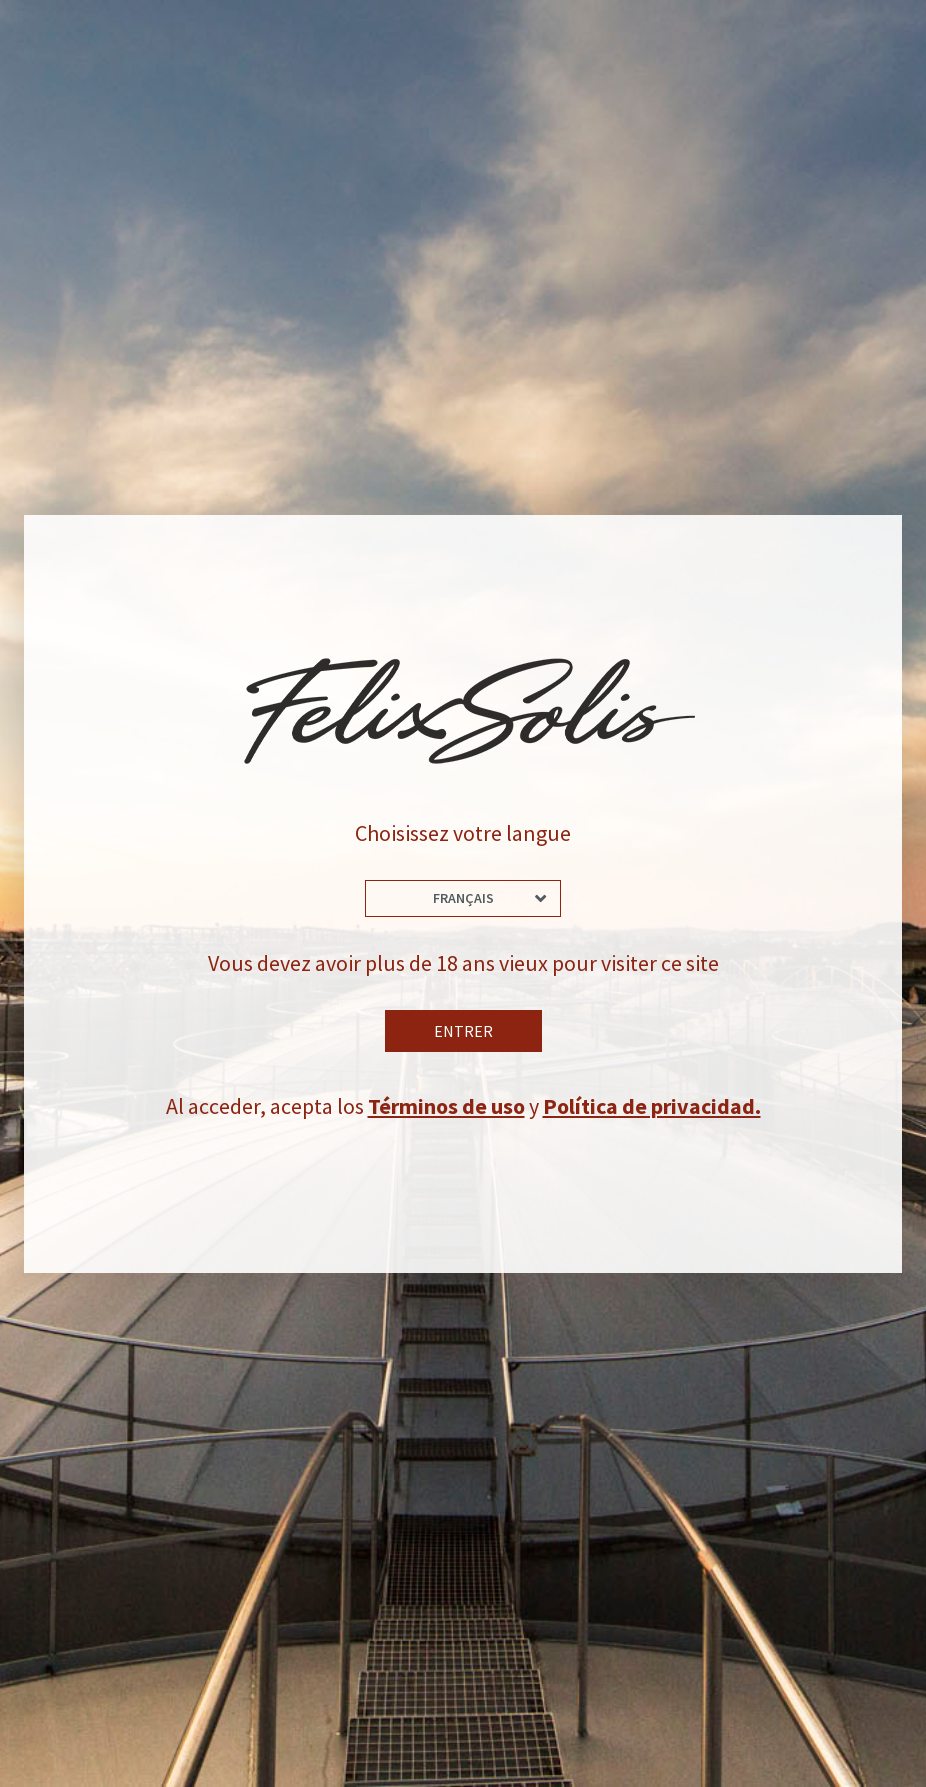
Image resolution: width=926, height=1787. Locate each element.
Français (463, 898)
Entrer (463, 1031)
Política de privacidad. (652, 1106)
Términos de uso (446, 1106)
